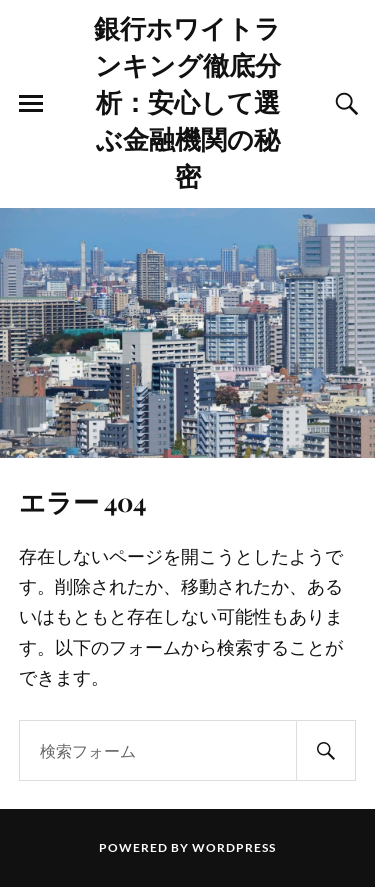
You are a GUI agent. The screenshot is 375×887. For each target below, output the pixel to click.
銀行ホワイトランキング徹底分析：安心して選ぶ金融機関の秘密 (187, 101)
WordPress (234, 847)
